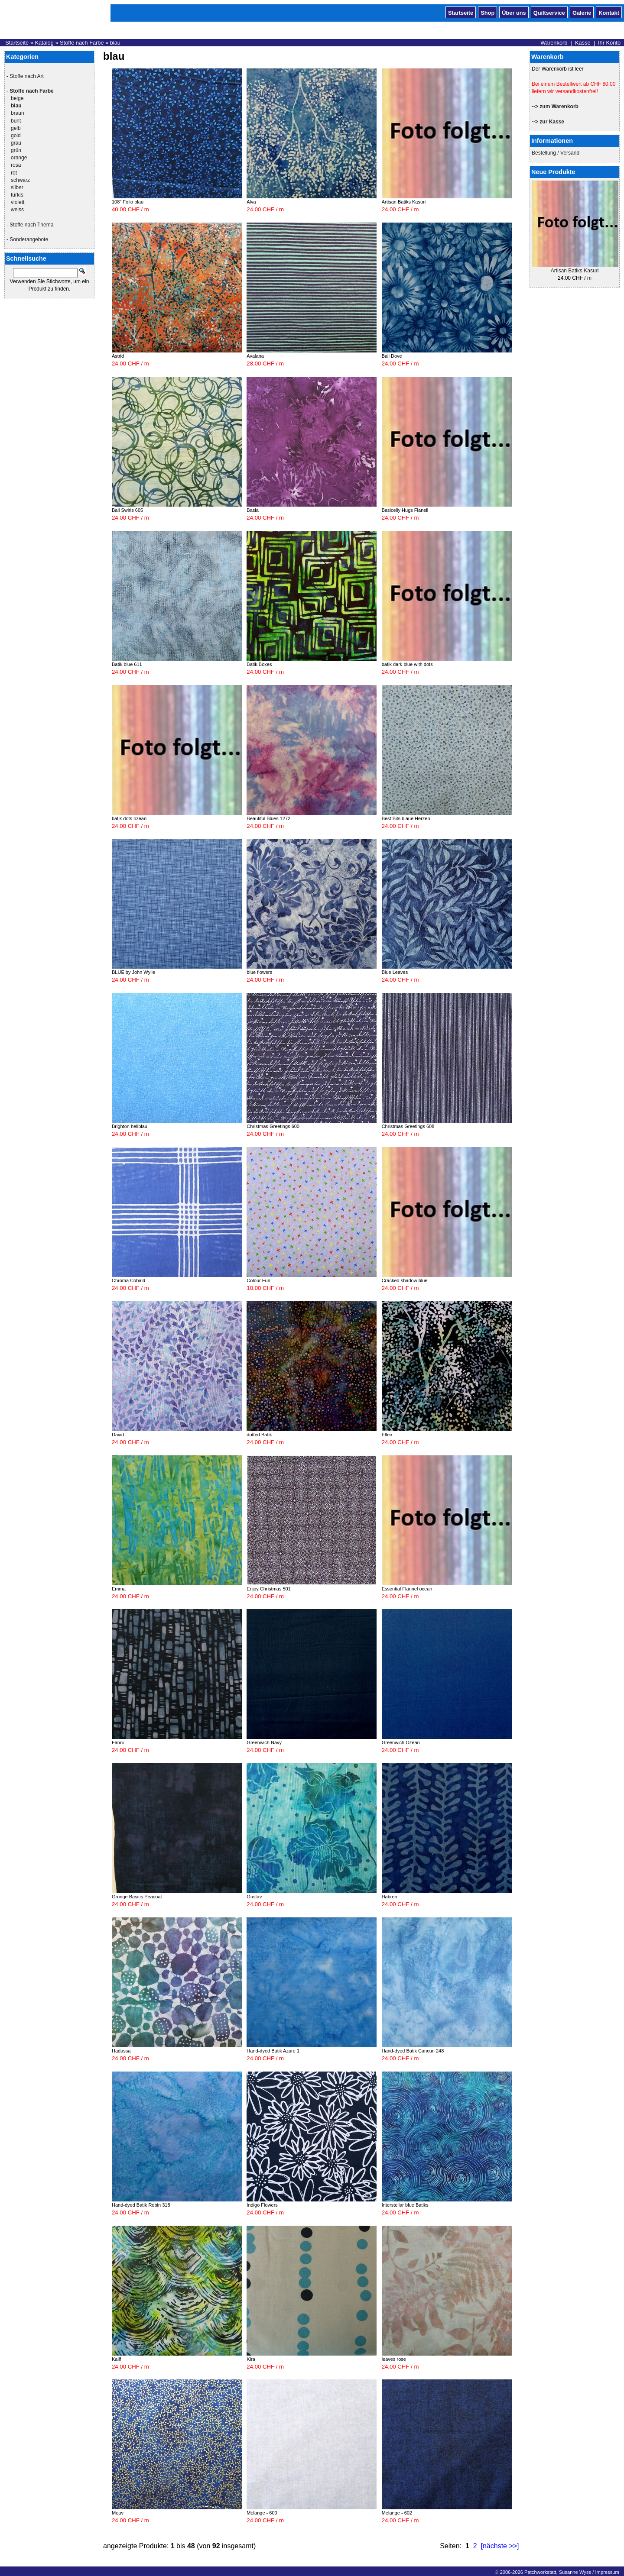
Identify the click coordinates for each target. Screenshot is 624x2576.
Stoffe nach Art (27, 76)
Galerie (581, 12)
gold (16, 136)
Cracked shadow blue (405, 1280)
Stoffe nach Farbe (82, 42)
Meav (118, 2512)
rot (14, 173)
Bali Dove (392, 356)
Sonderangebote (29, 239)
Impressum (607, 2572)
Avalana (255, 356)
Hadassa (121, 2050)
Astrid (118, 356)
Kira (251, 2359)
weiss (17, 210)
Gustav (254, 1896)
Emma (119, 1588)
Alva (251, 201)
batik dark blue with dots (407, 664)
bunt (16, 121)
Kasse (583, 42)
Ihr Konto (609, 42)
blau (115, 42)
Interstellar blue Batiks (405, 2205)
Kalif (116, 2359)
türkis (17, 195)
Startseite (460, 12)
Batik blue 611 (127, 664)
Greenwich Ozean (401, 1742)
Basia (253, 510)
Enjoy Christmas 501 (269, 1588)
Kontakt (608, 12)
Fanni (118, 1742)
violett (17, 202)
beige (17, 98)
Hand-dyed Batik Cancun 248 (413, 2050)
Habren (389, 1896)
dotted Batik (259, 1434)
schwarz (20, 180)
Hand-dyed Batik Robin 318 (141, 2205)
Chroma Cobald (128, 1280)
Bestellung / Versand (555, 153)
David (118, 1434)
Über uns (514, 12)
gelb (16, 128)
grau (16, 143)
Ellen (387, 1434)
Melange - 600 (262, 2512)
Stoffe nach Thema (31, 225)
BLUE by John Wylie (133, 972)
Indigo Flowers (262, 2205)
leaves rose (394, 2359)
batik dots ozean (129, 818)
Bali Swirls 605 (127, 510)
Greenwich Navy (264, 1742)
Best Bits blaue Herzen (406, 818)
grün (16, 150)
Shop (487, 12)
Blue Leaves (395, 972)
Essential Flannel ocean (407, 1588)
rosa (16, 165)
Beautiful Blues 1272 (268, 818)
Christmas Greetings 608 (408, 1126)
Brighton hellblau (129, 1126)
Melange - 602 (397, 2512)
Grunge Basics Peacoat (137, 1896)
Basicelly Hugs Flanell (405, 510)
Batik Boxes (259, 664)
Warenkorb (553, 42)
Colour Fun (258, 1280)
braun (17, 113)
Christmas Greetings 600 (273, 1126)
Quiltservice (549, 12)
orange (19, 158)
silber (17, 187)
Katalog (44, 42)
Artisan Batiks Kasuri (575, 271)
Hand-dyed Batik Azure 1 (273, 2050)
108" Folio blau (127, 201)
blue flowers (259, 972)
